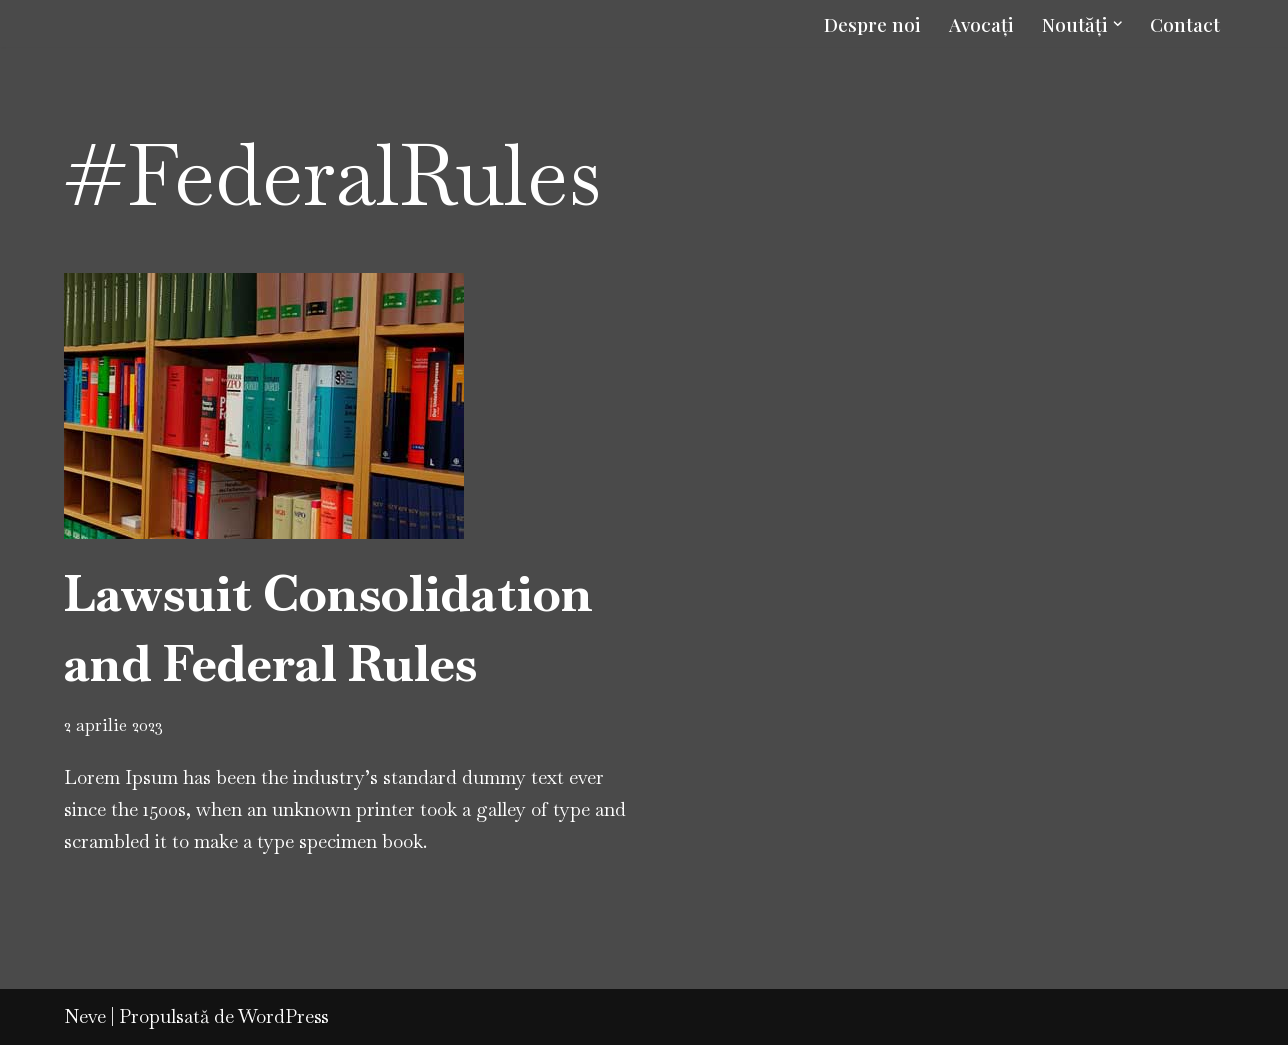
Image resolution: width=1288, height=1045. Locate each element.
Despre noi (872, 24)
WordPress (283, 1016)
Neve (85, 1016)
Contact (1185, 24)
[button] (1118, 24)
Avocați (981, 24)
